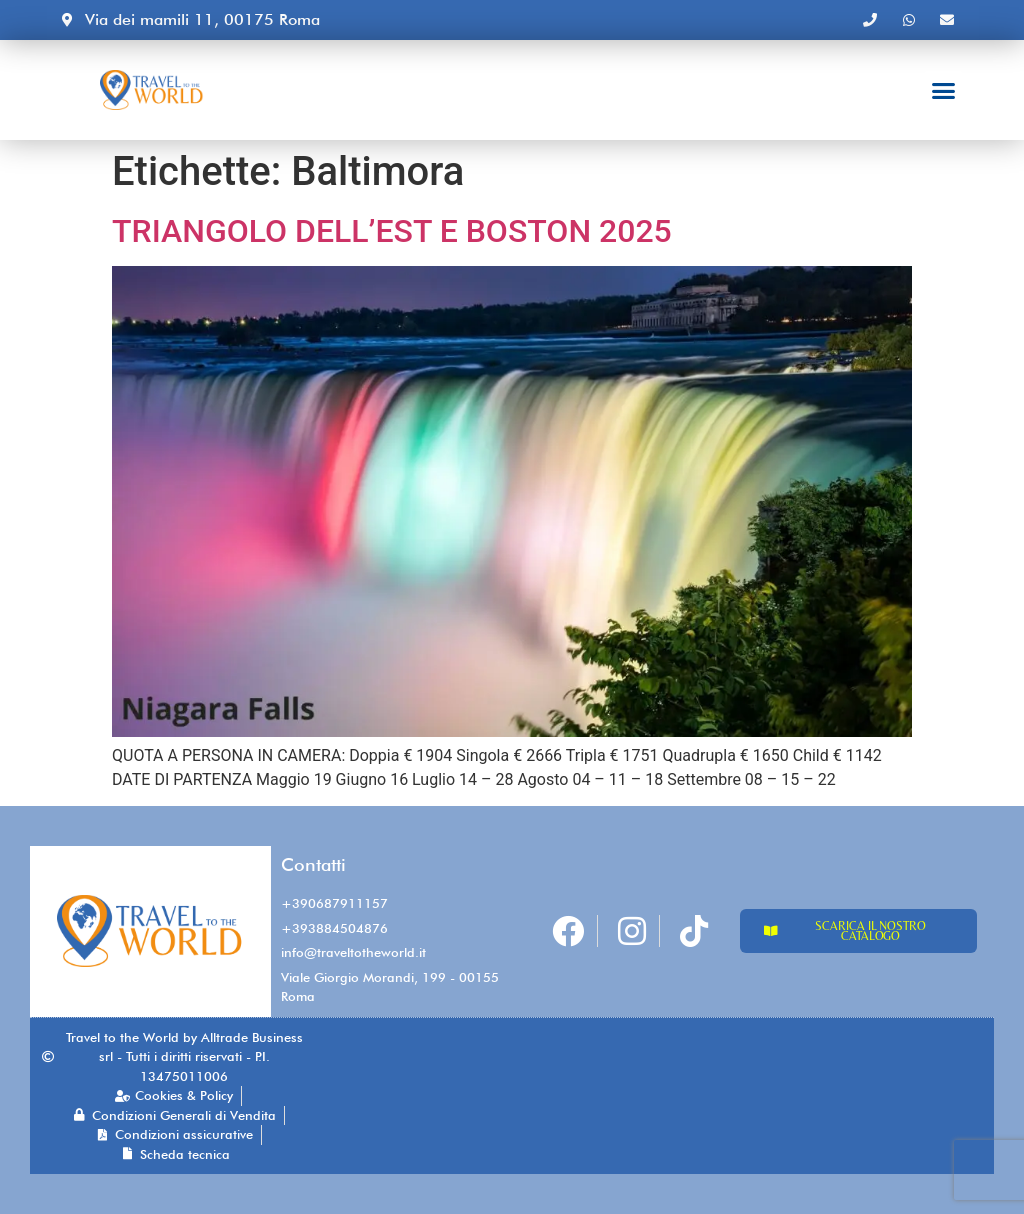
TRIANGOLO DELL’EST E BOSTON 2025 (392, 231)
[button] (944, 90)
